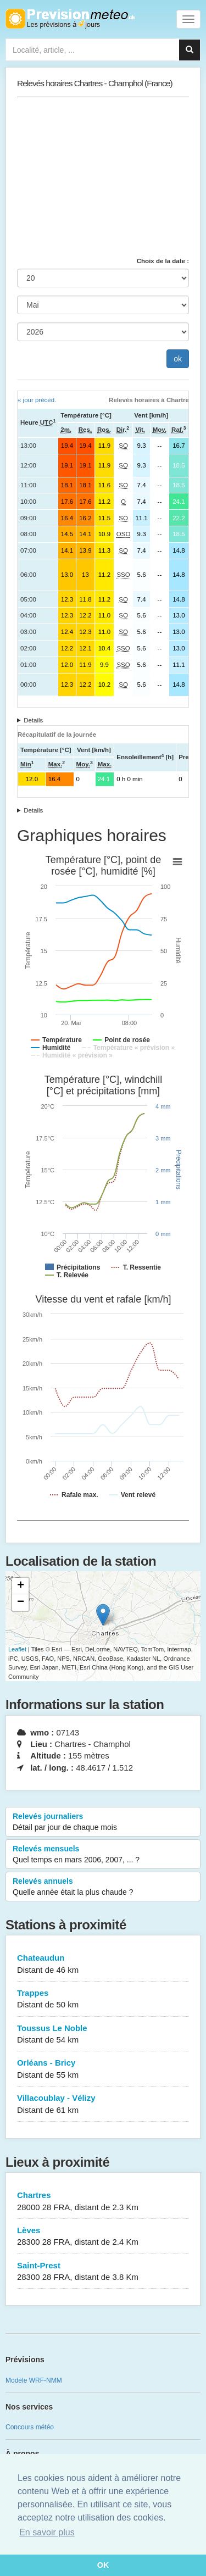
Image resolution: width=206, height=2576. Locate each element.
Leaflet (17, 1649)
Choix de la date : (163, 261)
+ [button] (20, 1586)
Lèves (103, 2237)
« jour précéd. (37, 400)
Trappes (103, 1999)
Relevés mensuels (103, 1854)
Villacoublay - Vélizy (103, 2104)
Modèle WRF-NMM (33, 2380)
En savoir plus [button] (47, 2532)
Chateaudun (103, 1964)
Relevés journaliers (103, 1822)
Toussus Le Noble (103, 2034)
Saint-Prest (103, 2272)
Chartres (103, 2201)
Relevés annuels (103, 1887)
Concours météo (29, 2427)
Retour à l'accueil (70, 18)
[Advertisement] (103, 177)
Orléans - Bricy (103, 2069)
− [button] (20, 1602)
